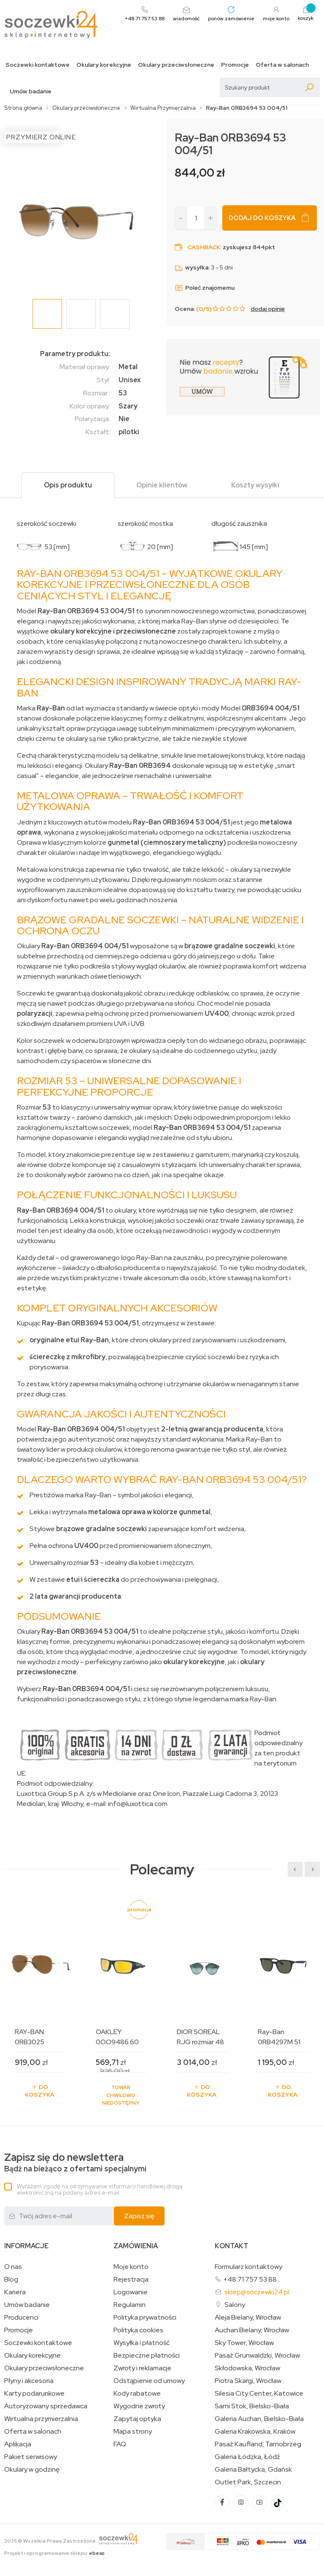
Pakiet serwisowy (30, 2457)
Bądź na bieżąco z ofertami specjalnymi (75, 2162)
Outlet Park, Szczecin (248, 2482)
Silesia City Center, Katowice (259, 2393)
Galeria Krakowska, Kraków (255, 2431)
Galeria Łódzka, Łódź (247, 2457)
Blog (11, 2279)
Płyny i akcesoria (29, 2381)
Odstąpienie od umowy (149, 2381)
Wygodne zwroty (139, 2406)
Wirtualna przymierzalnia (41, 2419)
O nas (13, 2267)
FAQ (119, 2444)
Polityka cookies (138, 2330)
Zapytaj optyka (137, 2419)
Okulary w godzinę (31, 2469)
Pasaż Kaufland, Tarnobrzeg (258, 2444)
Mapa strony (132, 2431)
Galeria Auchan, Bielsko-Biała (259, 2419)
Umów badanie (30, 91)
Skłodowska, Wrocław (247, 2368)
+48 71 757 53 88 (250, 2279)
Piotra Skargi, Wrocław (248, 2381)
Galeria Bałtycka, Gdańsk (253, 2469)
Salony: (235, 2304)
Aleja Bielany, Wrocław (248, 2317)
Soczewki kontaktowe (37, 65)
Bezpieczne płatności (146, 2355)
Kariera (15, 2292)
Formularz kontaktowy (248, 2266)
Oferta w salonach (282, 65)
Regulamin (129, 2305)
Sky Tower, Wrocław (244, 2343)
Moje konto (130, 2267)
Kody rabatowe (137, 2393)
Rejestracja (130, 2279)
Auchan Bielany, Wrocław (252, 2330)
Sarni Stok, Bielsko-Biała (252, 2406)
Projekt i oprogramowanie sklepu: (54, 2553)
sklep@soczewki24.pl (256, 2292)
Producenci (21, 2317)
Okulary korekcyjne (103, 65)
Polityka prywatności (144, 2317)
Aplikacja (17, 2444)
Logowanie (130, 2292)
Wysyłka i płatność (141, 2343)
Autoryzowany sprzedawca (45, 2406)
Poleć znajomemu (205, 287)
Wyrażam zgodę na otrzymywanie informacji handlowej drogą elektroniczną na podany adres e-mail (99, 2189)
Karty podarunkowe (34, 2393)
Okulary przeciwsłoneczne (176, 65)
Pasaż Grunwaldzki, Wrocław (257, 2355)
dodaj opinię (268, 309)
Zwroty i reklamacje (142, 2368)
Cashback (203, 247)
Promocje (235, 65)
